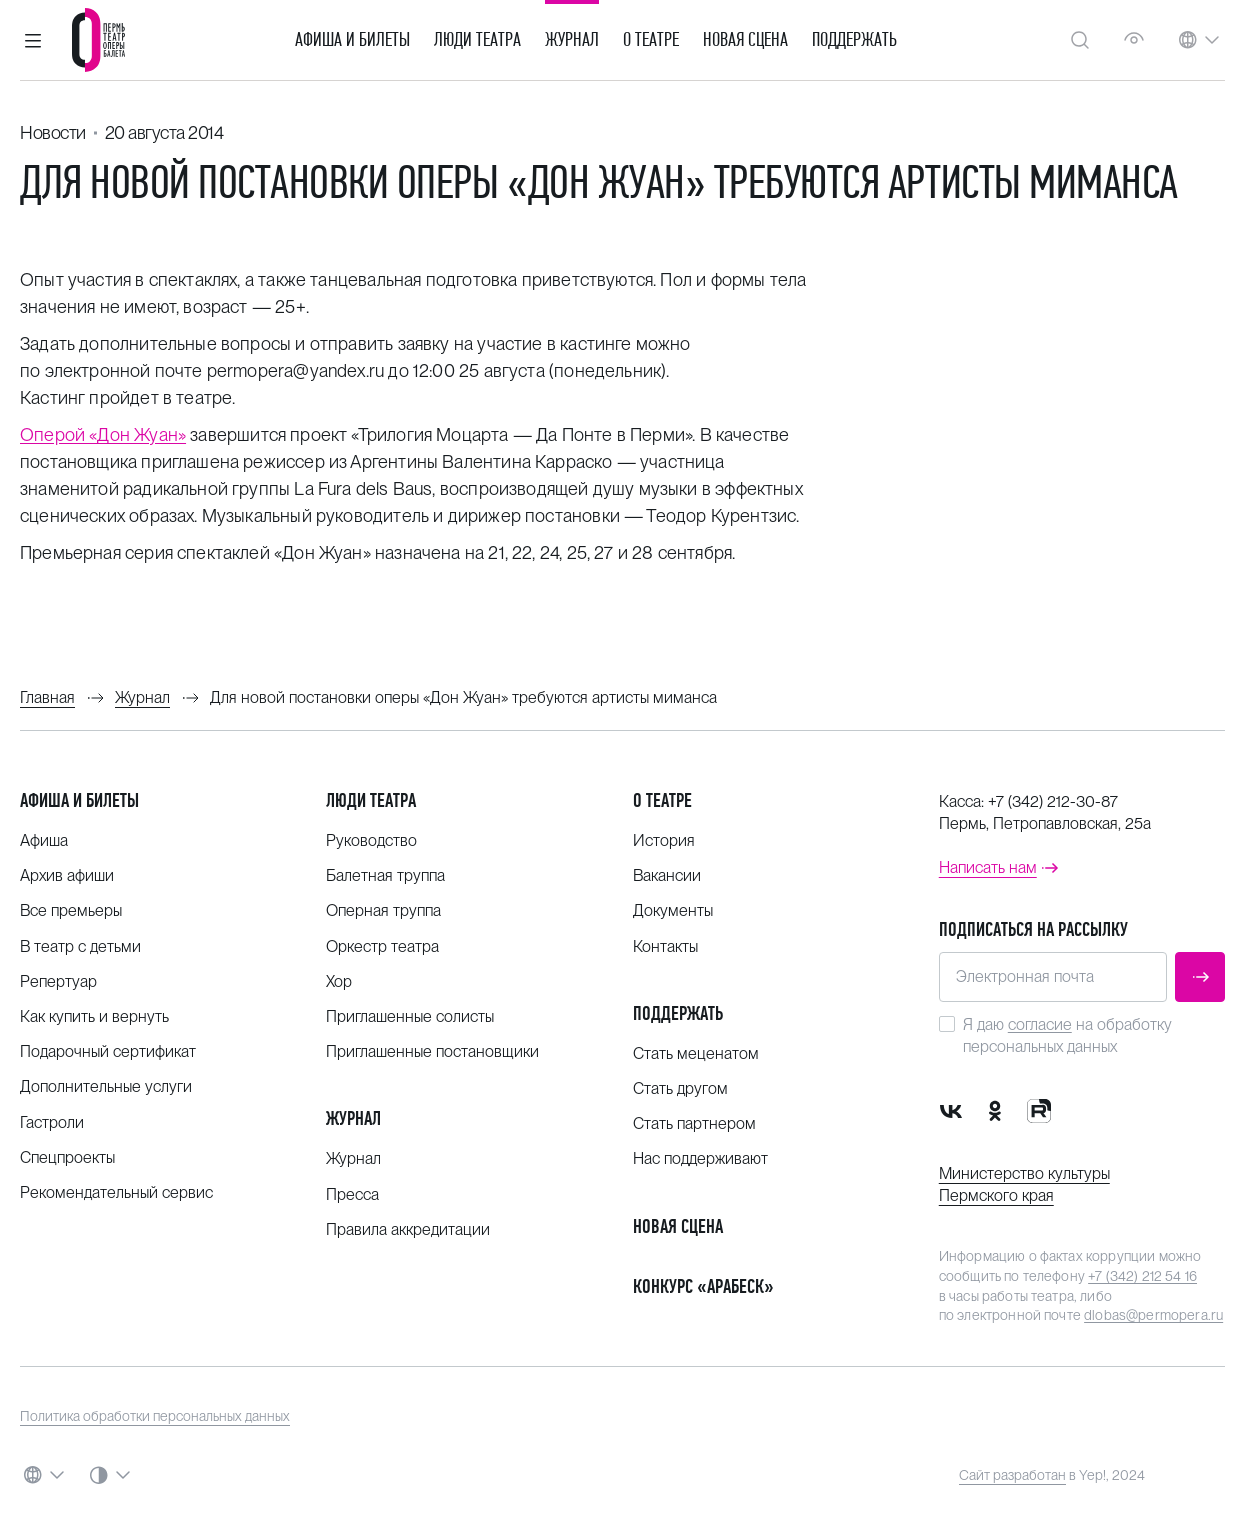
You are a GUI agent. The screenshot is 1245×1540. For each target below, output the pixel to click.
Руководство (371, 840)
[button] (33, 40)
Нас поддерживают (700, 1158)
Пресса (352, 1194)
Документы (673, 910)
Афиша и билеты (352, 40)
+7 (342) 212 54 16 (1142, 1276)
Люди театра (477, 40)
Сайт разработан (1012, 1475)
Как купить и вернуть (94, 1016)
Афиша (44, 840)
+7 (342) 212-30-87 (1053, 801)
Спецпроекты (67, 1157)
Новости (53, 132)
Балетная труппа (385, 875)
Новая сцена (745, 40)
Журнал (572, 40)
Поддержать (854, 40)
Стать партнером (694, 1123)
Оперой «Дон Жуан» (103, 434)
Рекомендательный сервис (116, 1192)
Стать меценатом (696, 1053)
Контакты (665, 946)
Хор (339, 981)
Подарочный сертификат (108, 1051)
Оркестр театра (382, 946)
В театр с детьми (80, 946)
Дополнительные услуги (106, 1086)
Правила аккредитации (408, 1229)
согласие (1040, 1024)
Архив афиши (67, 875)
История (664, 840)
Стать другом (680, 1088)
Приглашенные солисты (410, 1016)
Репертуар (58, 981)
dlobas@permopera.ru (1153, 1315)
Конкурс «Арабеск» (703, 1286)
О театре (651, 40)
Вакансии (667, 875)
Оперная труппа (383, 910)
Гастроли (52, 1122)
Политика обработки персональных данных (155, 1416)
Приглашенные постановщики (432, 1051)
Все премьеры (71, 910)
